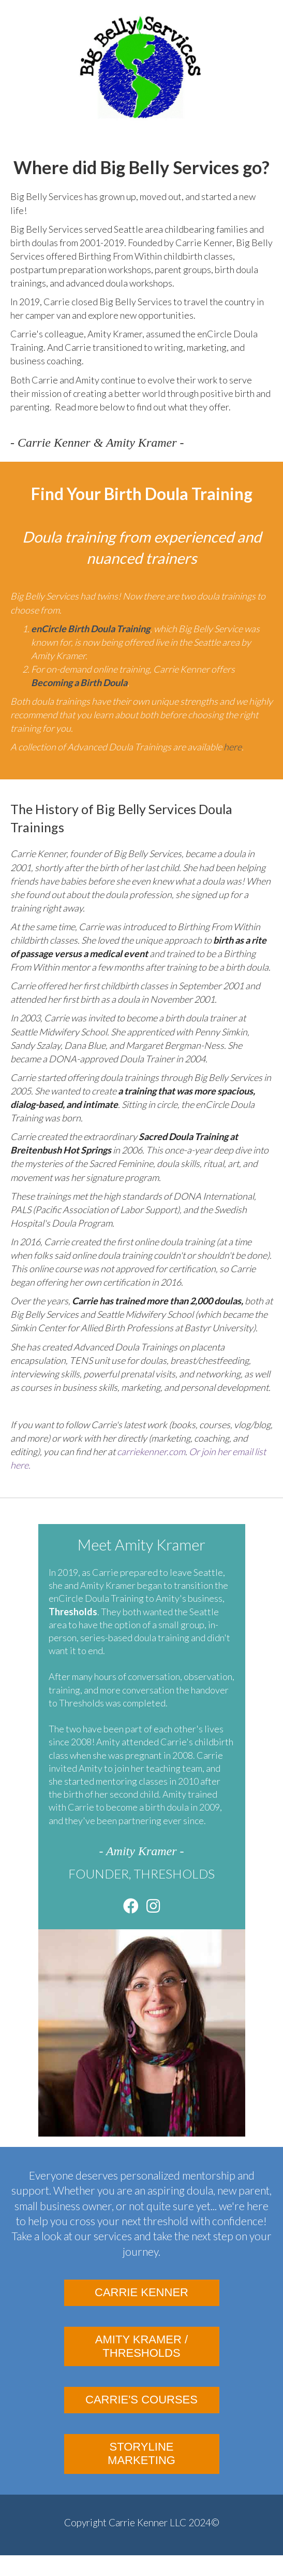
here (233, 746)
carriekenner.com (151, 1451)
